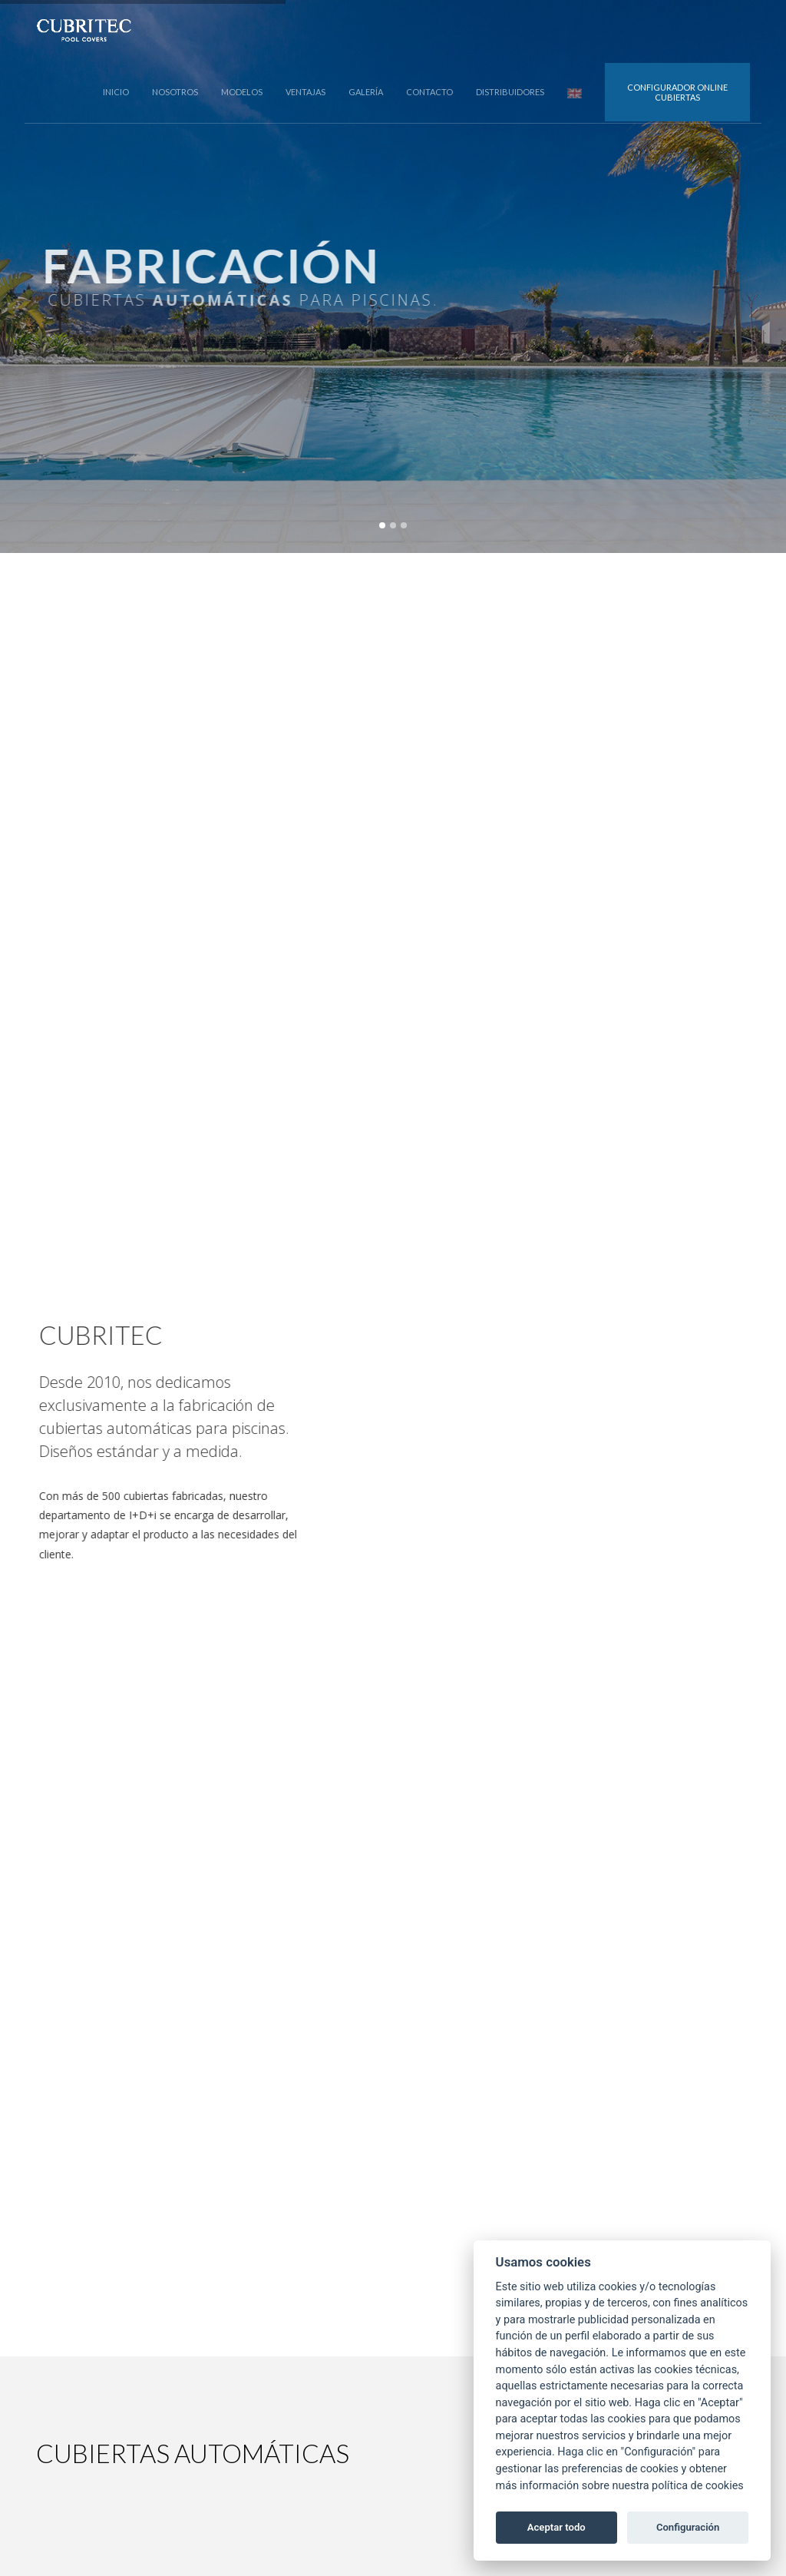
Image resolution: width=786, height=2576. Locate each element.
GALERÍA (365, 92)
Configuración (687, 2527)
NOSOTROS (175, 92)
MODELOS (242, 92)
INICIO (116, 92)
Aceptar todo (556, 2527)
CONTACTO (429, 92)
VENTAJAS (305, 92)
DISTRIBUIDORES (510, 92)
